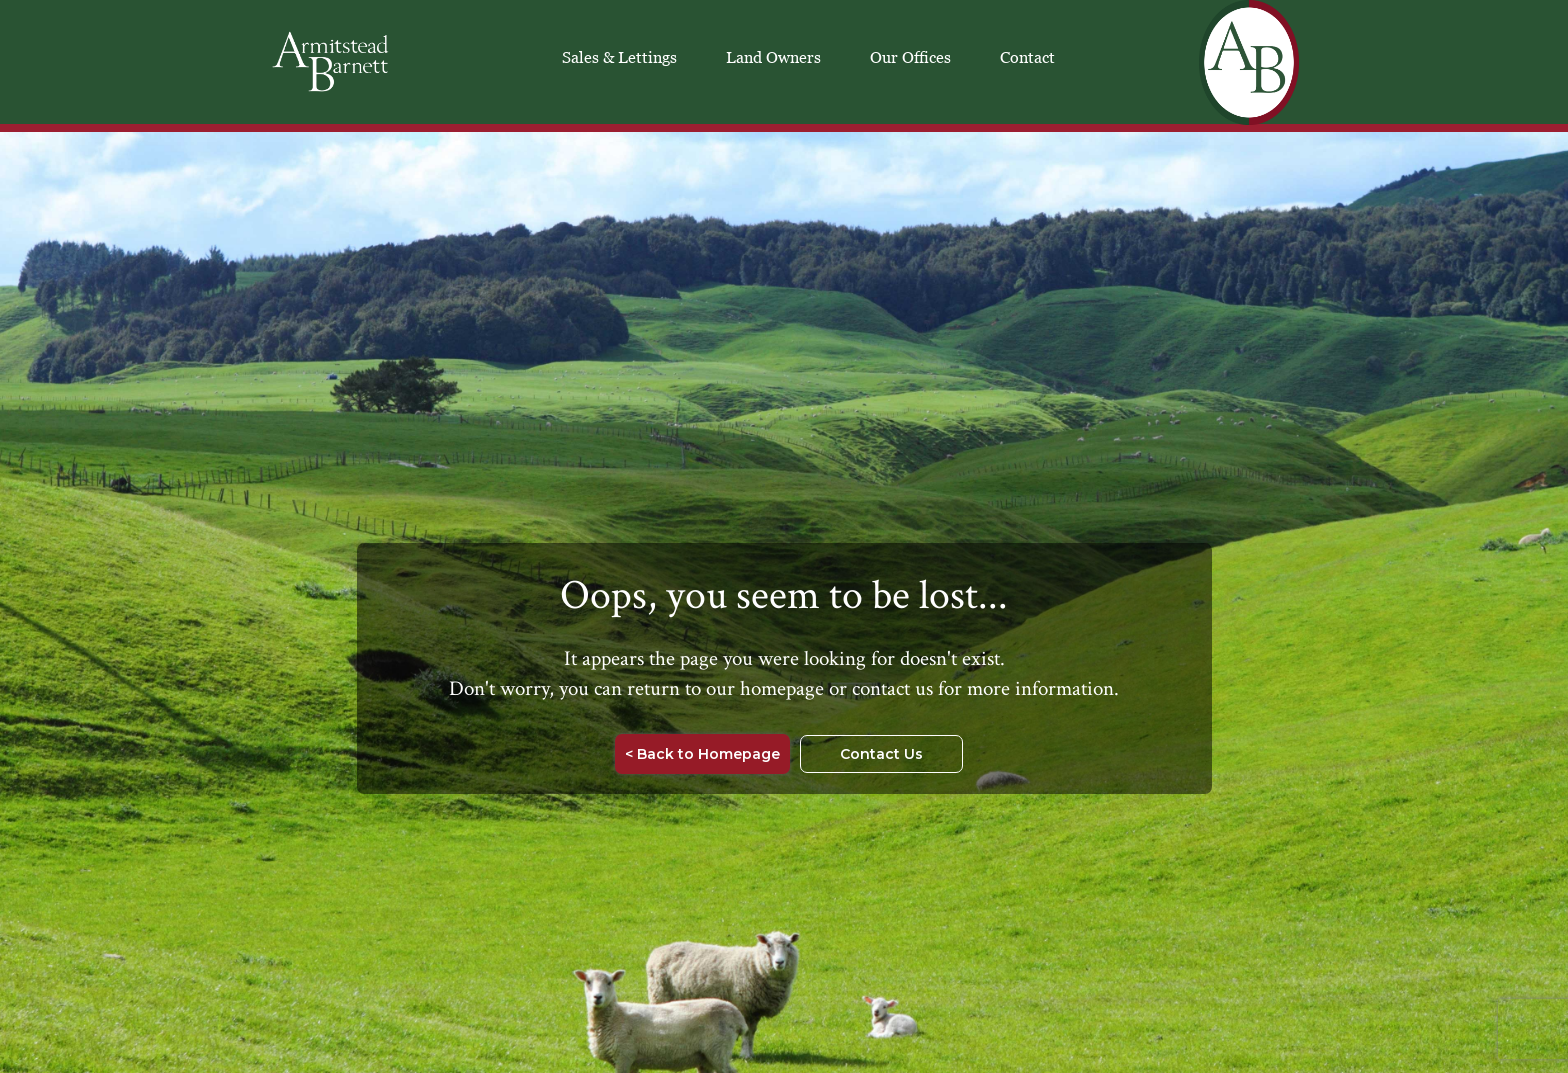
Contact (1027, 57)
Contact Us (881, 754)
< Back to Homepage (702, 754)
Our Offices (910, 57)
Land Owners (773, 57)
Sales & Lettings (619, 57)
